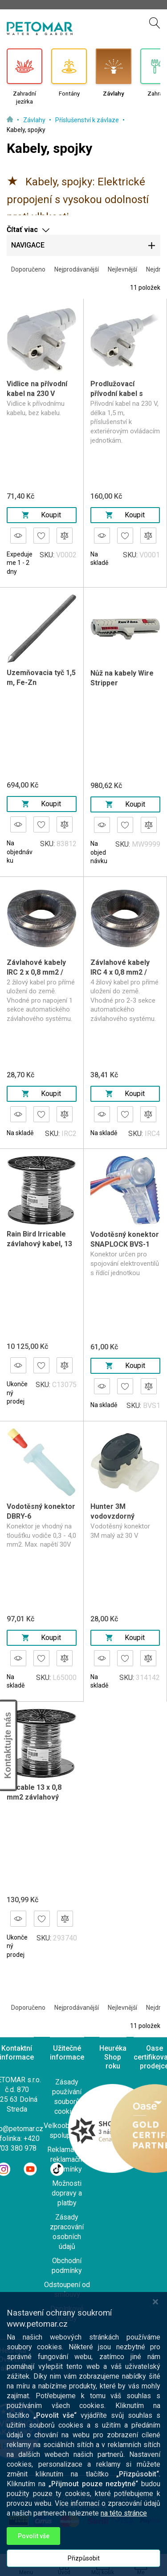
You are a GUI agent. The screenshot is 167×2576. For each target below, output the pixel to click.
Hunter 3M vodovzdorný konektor (112, 1516)
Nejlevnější (122, 269)
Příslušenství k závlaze (87, 120)
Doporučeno (28, 269)
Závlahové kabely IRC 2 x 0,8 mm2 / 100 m (36, 972)
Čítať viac (22, 229)
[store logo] (40, 28)
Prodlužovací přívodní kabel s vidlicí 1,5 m (116, 394)
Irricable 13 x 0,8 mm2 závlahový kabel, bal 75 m (34, 1797)
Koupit (41, 515)
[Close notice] (155, 2381)
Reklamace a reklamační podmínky (67, 2159)
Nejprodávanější (76, 269)
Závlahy (35, 120)
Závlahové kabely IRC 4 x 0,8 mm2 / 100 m (120, 972)
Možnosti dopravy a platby (67, 2193)
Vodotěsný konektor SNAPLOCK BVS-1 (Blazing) (124, 1244)
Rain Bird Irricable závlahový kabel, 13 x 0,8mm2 (39, 1244)
